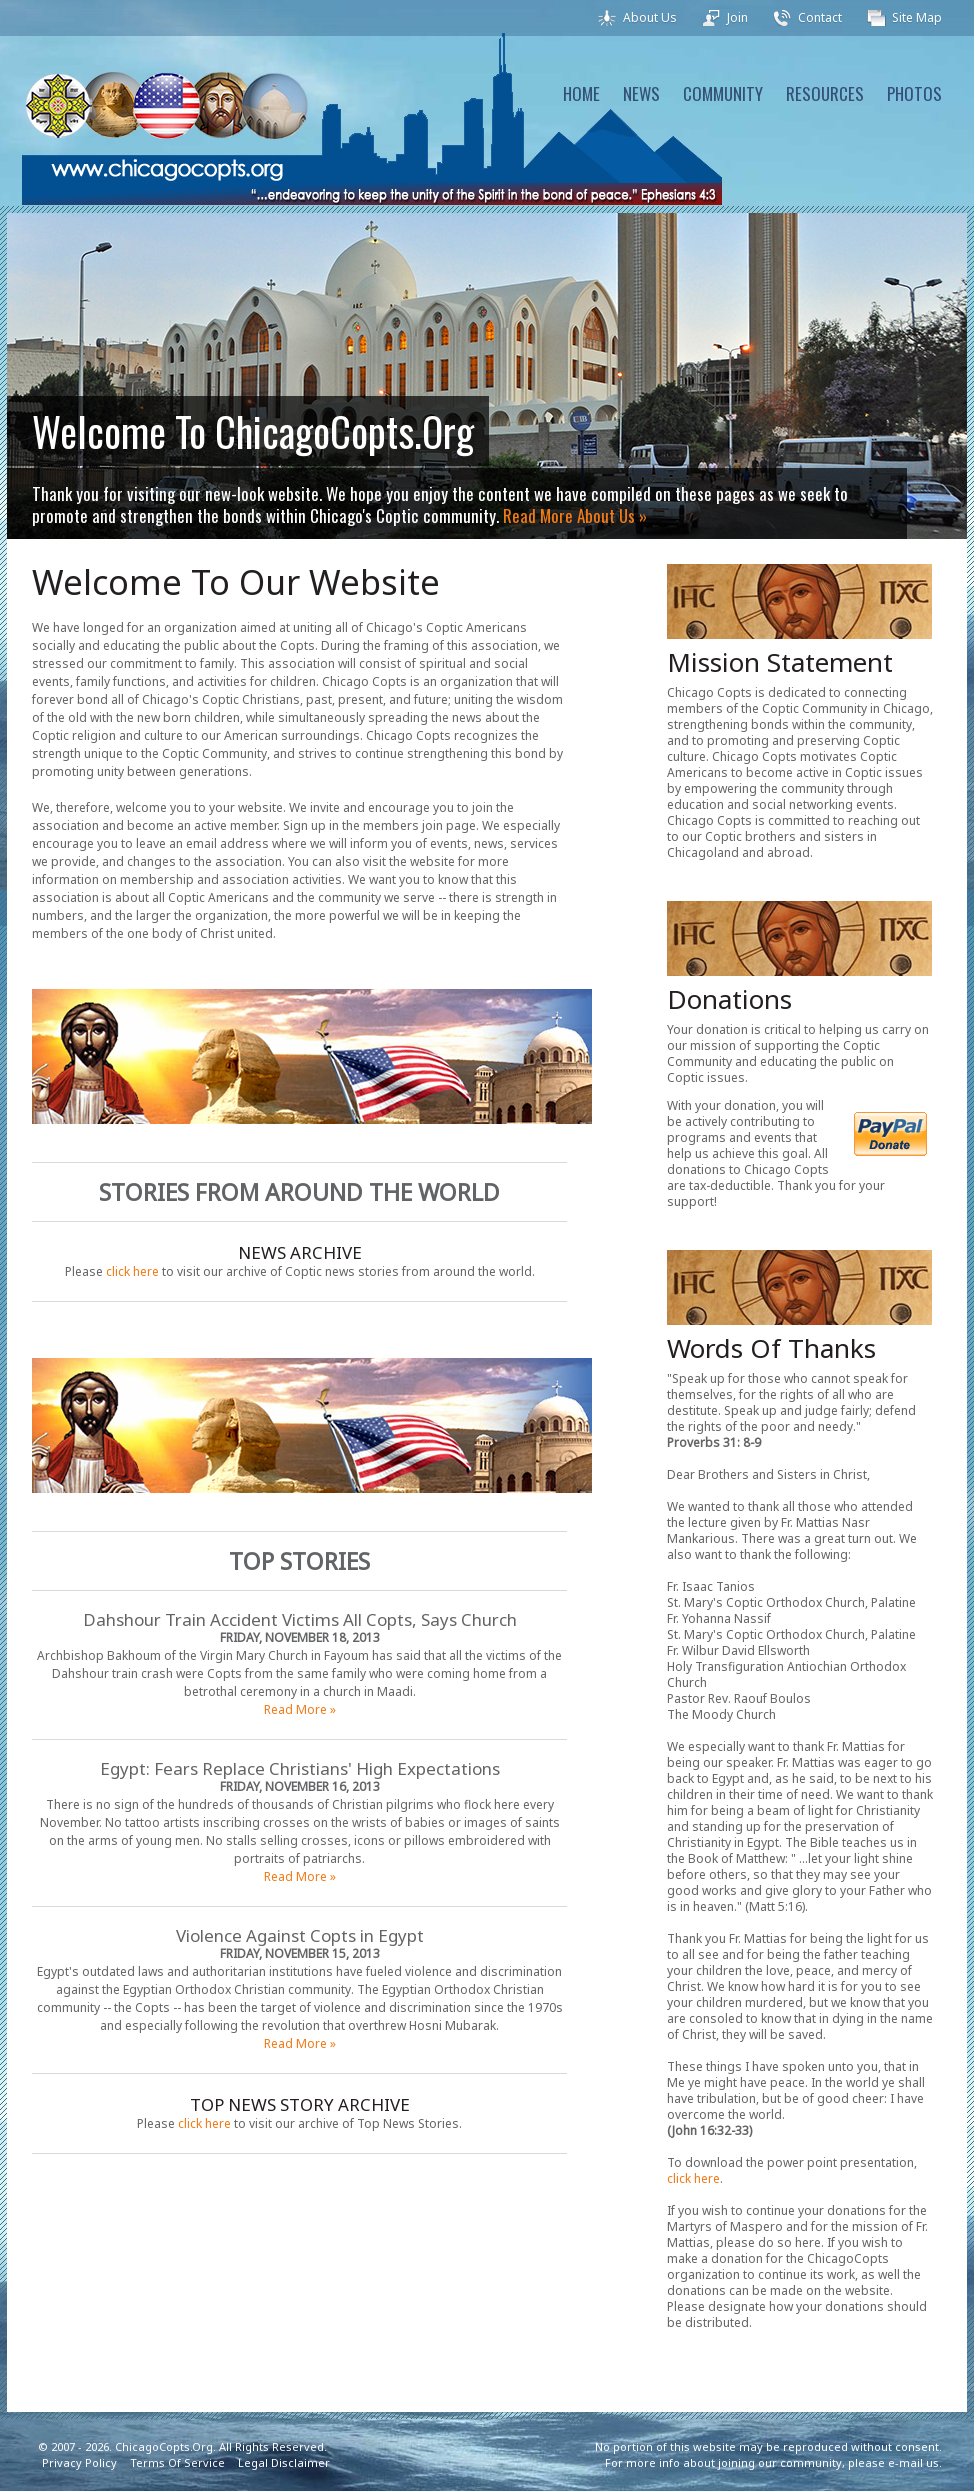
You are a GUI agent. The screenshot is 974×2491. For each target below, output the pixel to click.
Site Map (917, 17)
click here (132, 1271)
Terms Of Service (177, 2462)
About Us (650, 17)
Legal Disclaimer (284, 2462)
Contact (820, 17)
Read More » (300, 1709)
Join (737, 17)
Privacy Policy (79, 2462)
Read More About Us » (575, 515)
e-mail (905, 2462)
